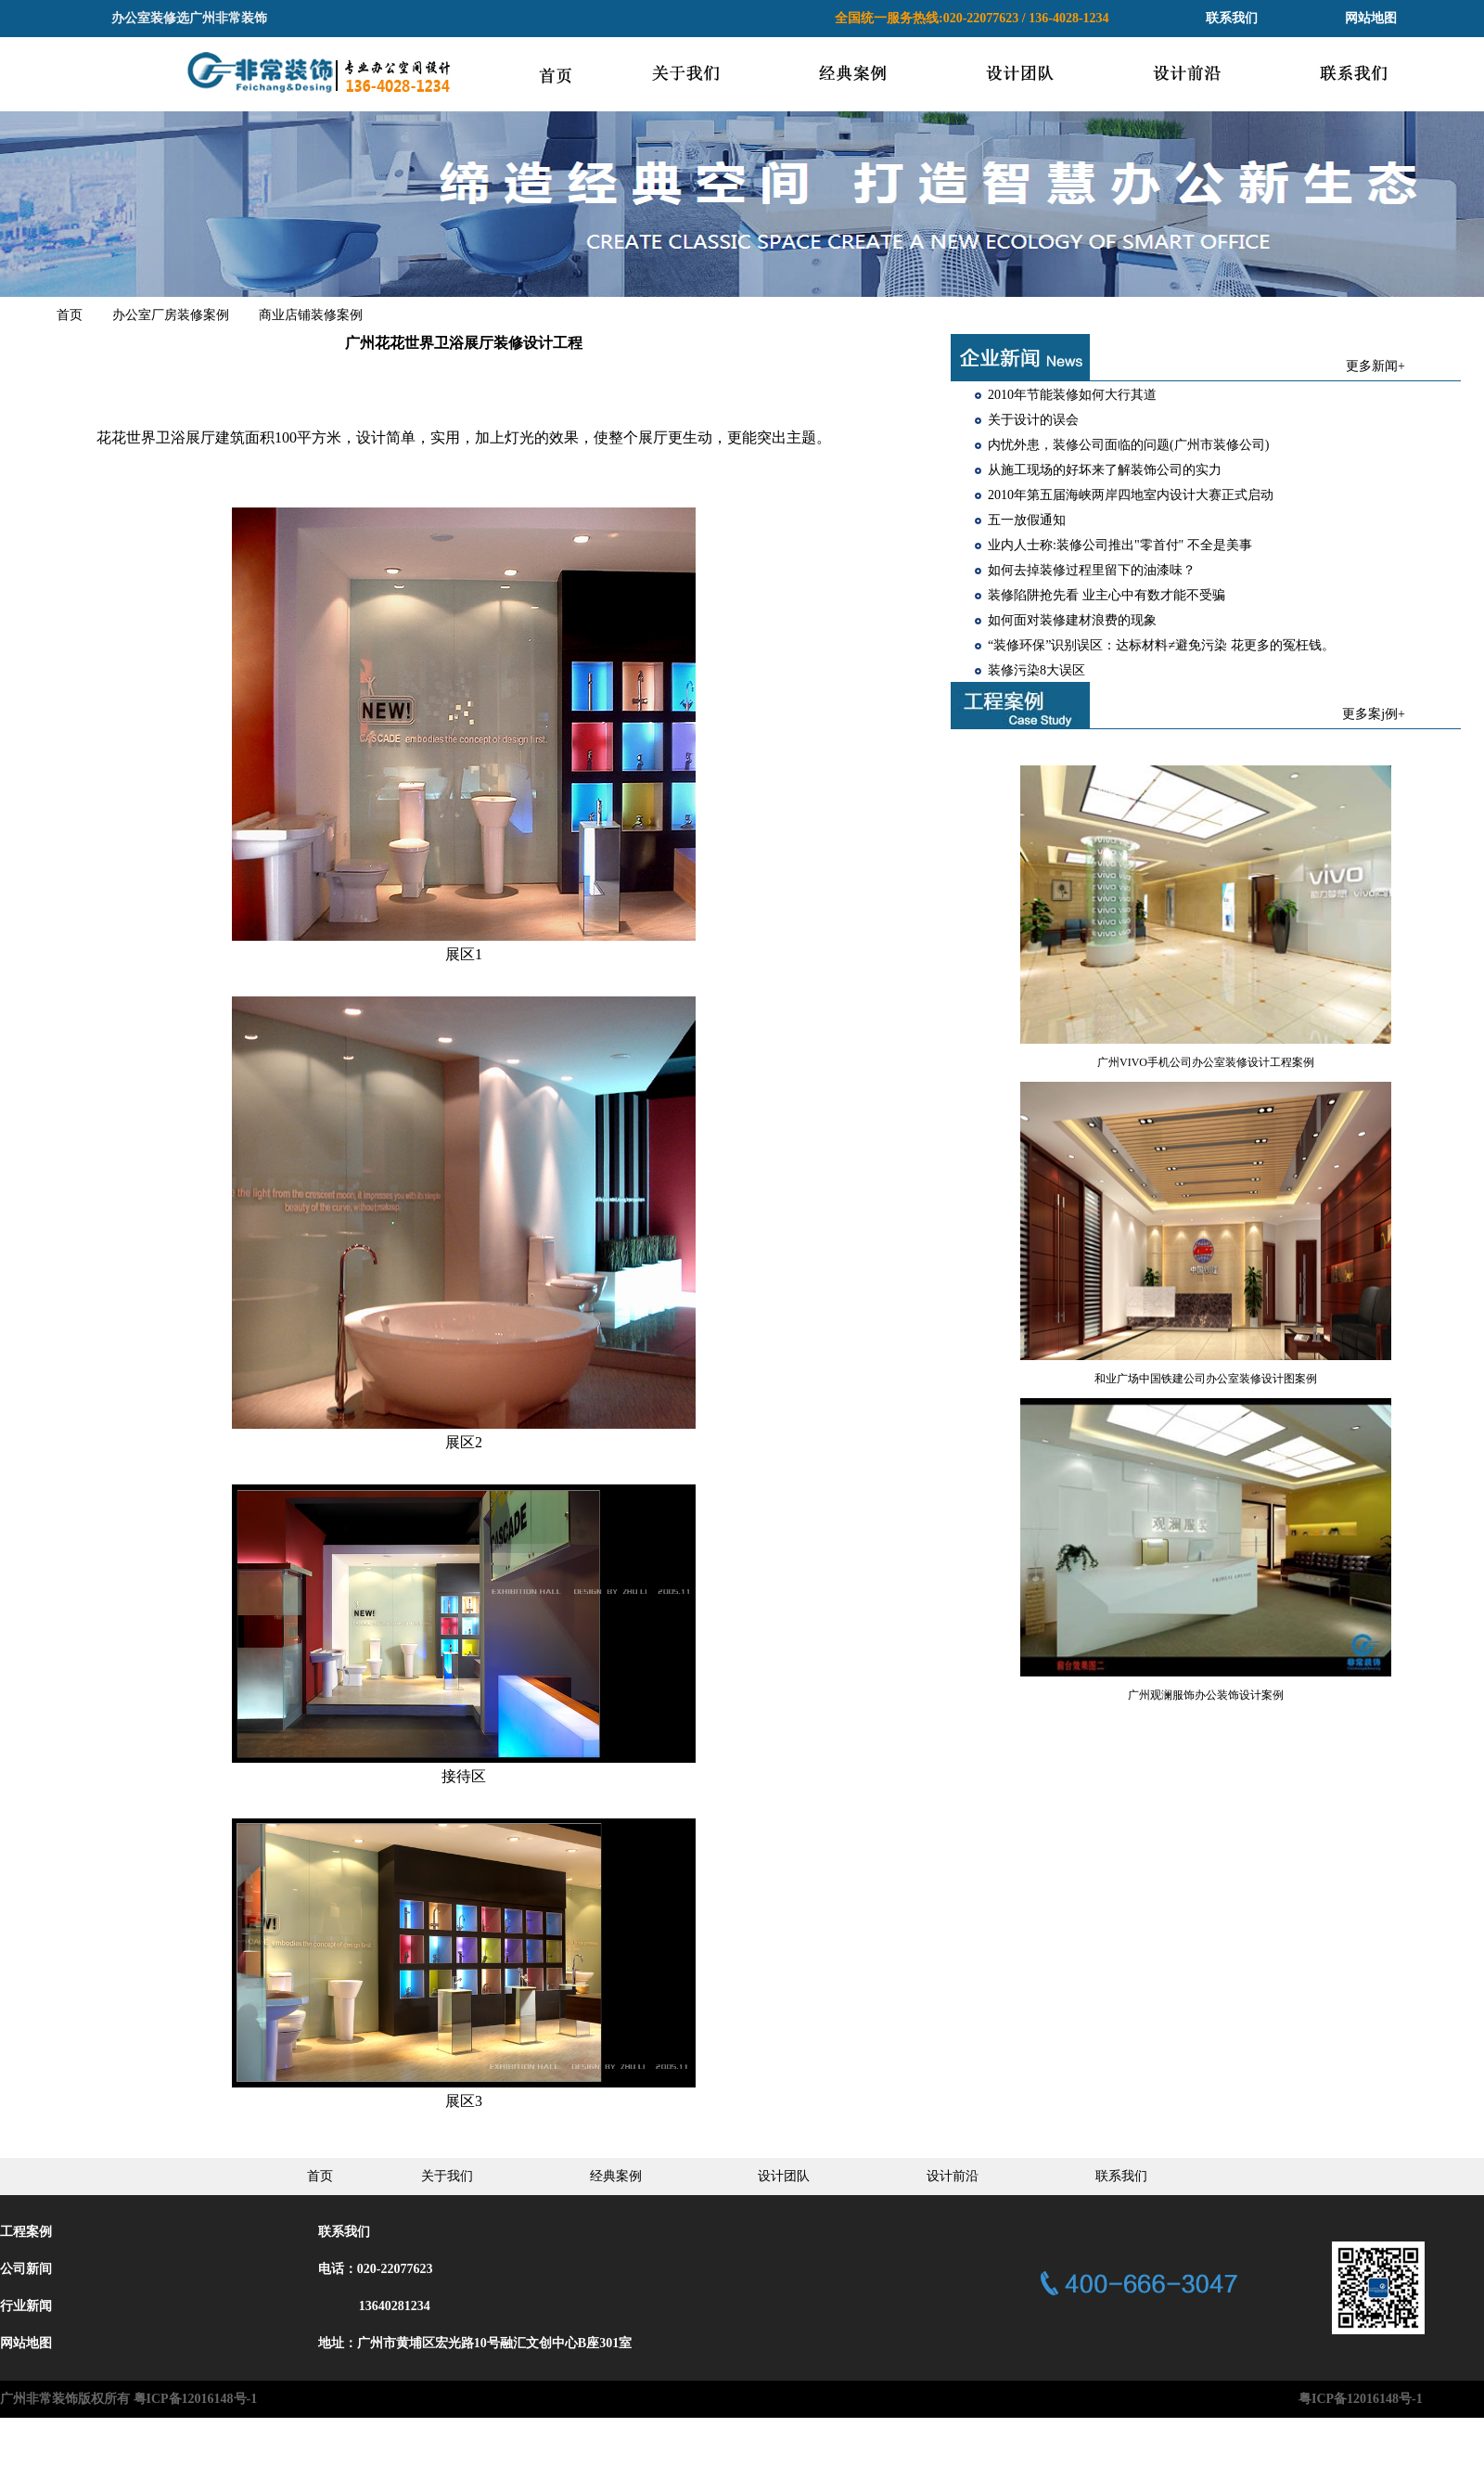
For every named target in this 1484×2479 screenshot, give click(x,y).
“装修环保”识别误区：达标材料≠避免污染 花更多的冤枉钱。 (1161, 645)
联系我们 (1232, 18)
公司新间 (26, 2269)
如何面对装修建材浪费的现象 (1072, 620)
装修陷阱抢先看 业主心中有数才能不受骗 (1106, 595)
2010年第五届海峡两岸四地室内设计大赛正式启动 (1130, 495)
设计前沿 (953, 2176)
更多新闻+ (1375, 366)
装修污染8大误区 (1036, 670)
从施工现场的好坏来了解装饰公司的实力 (1105, 470)
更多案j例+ (1373, 714)
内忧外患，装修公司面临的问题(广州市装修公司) (1128, 445)
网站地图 (1371, 18)
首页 (70, 315)
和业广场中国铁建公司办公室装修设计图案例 (1205, 1378)
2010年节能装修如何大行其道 (1072, 395)
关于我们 (447, 2176)
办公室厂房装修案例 (170, 315)
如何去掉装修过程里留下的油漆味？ (1092, 570)
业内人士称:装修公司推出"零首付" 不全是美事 (1120, 545)
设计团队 (784, 2176)
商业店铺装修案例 (311, 315)
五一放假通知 (1027, 520)
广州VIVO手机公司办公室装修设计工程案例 (1205, 1062)
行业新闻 (26, 2306)
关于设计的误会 (1033, 420)
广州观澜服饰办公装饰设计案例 (1206, 1695)
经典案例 (616, 2176)
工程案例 (26, 2232)
